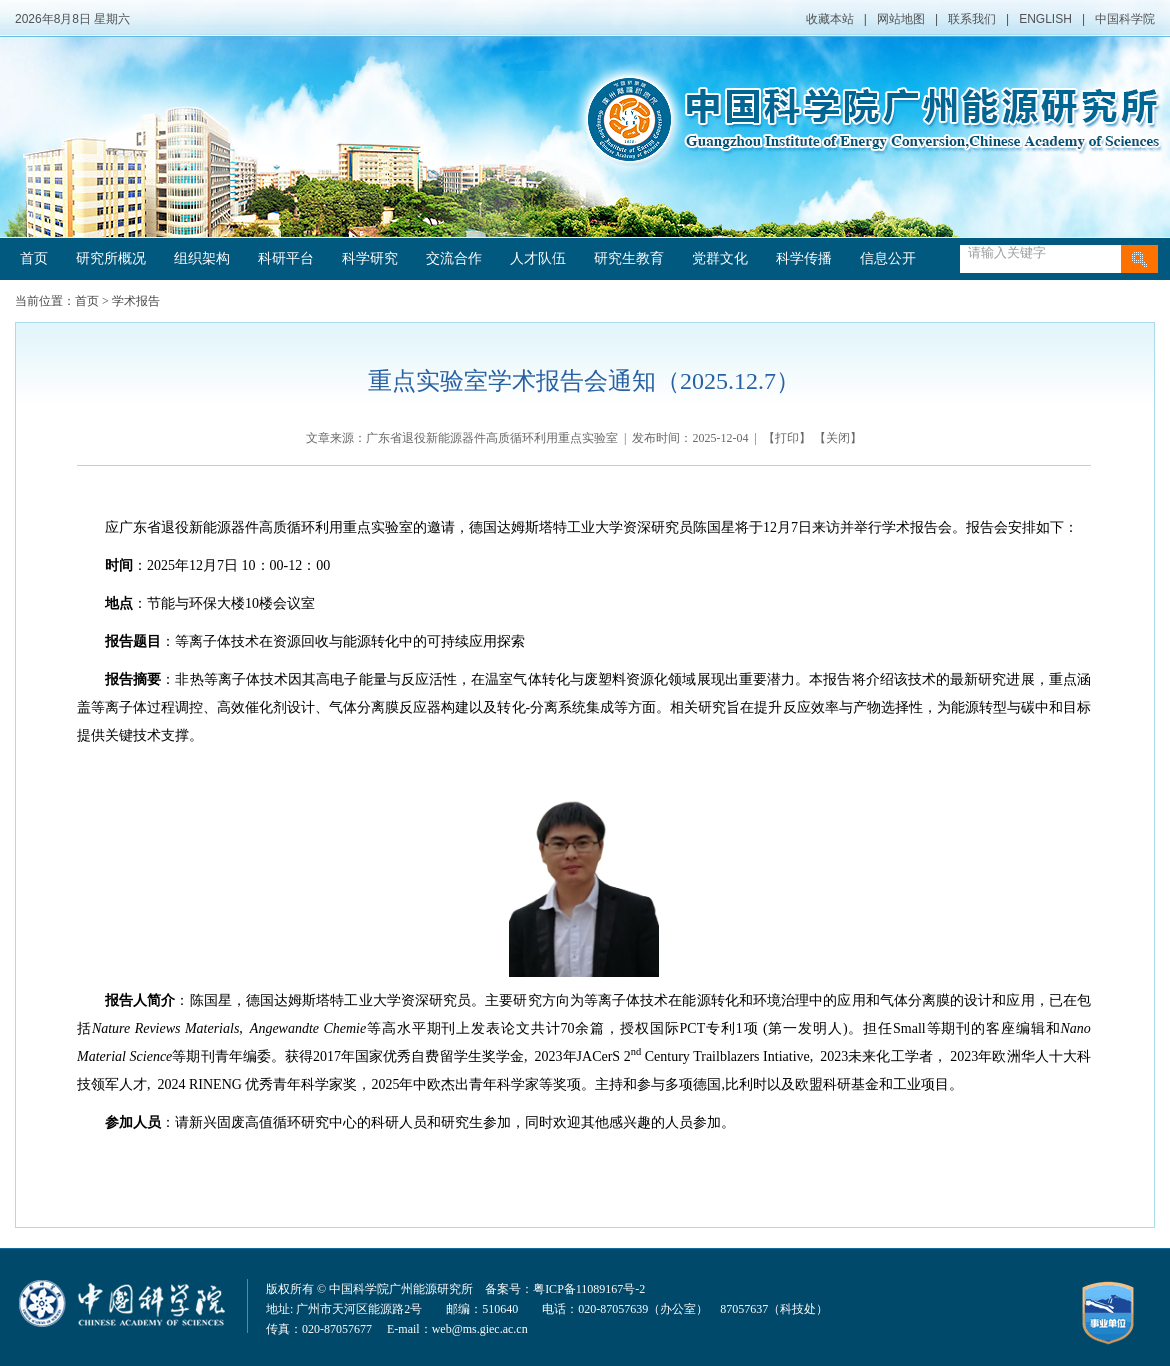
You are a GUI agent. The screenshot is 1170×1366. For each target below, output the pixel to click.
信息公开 (888, 258)
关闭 (838, 438)
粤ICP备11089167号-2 (589, 1289)
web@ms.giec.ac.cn (480, 1329)
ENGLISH (1045, 19)
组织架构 (202, 258)
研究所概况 (111, 258)
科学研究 (370, 258)
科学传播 (804, 258)
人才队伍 (538, 258)
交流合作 (454, 258)
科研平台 (286, 258)
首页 (34, 258)
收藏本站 (830, 19)
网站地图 (901, 19)
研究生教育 (629, 258)
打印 (787, 438)
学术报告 (136, 301)
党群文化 (720, 258)
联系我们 (972, 19)
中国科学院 (1125, 19)
